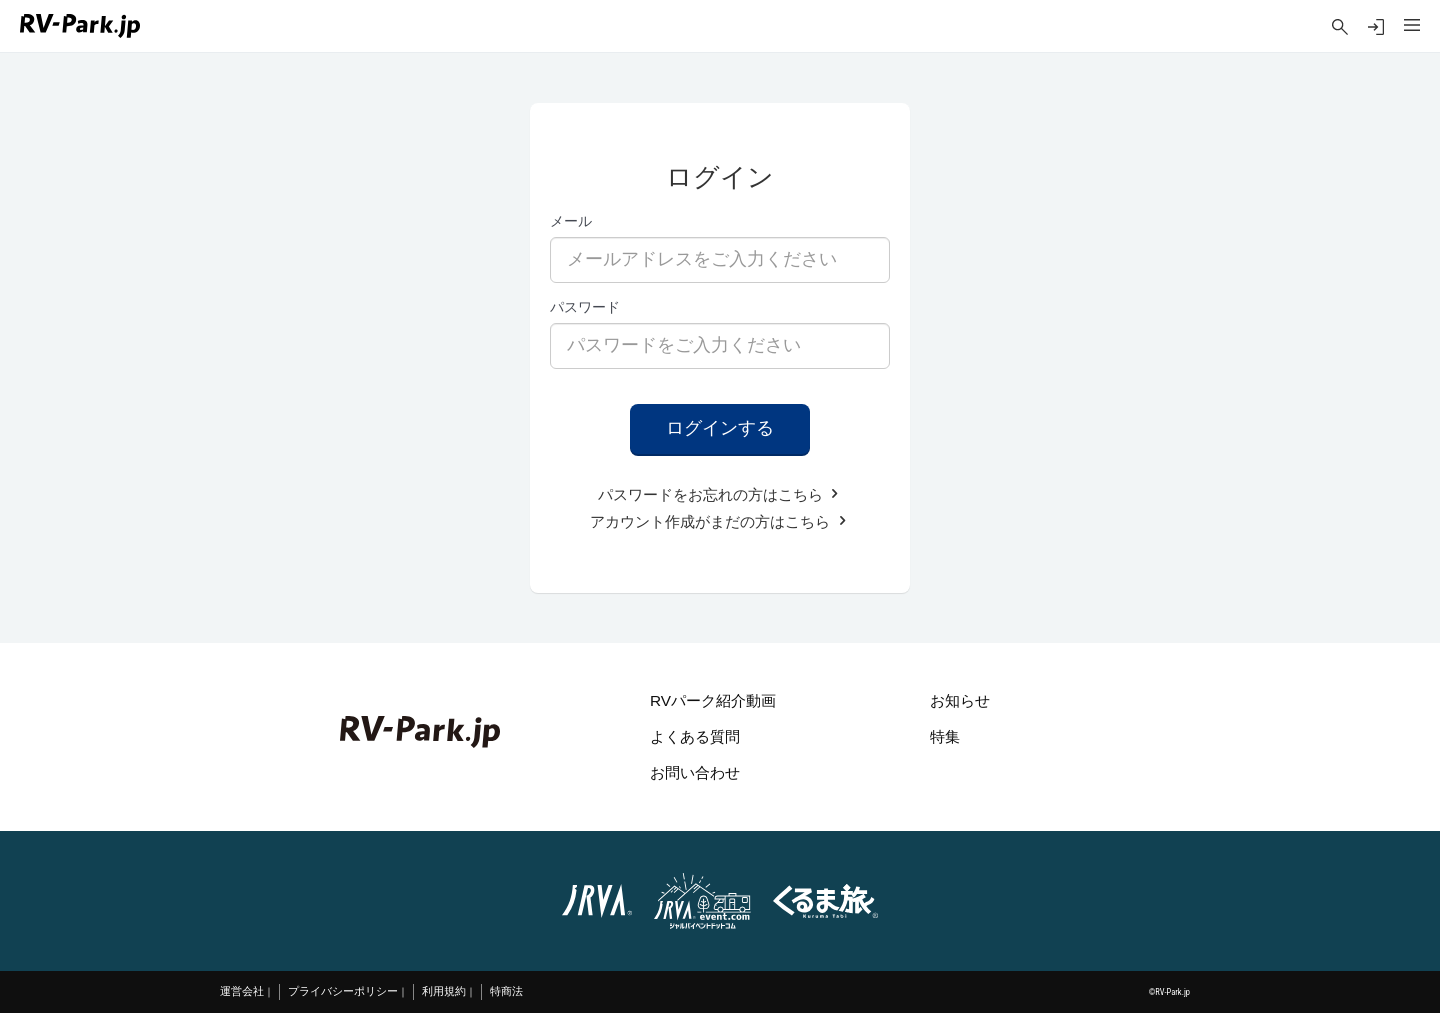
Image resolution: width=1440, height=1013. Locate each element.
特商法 (506, 991)
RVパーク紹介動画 (713, 700)
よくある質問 (695, 736)
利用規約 (444, 991)
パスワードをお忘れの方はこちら (720, 494)
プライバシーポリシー (343, 991)
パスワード (585, 307)
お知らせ (960, 700)
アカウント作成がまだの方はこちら (719, 521)
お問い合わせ (695, 772)
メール (571, 221)
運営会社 (242, 991)
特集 (945, 736)
